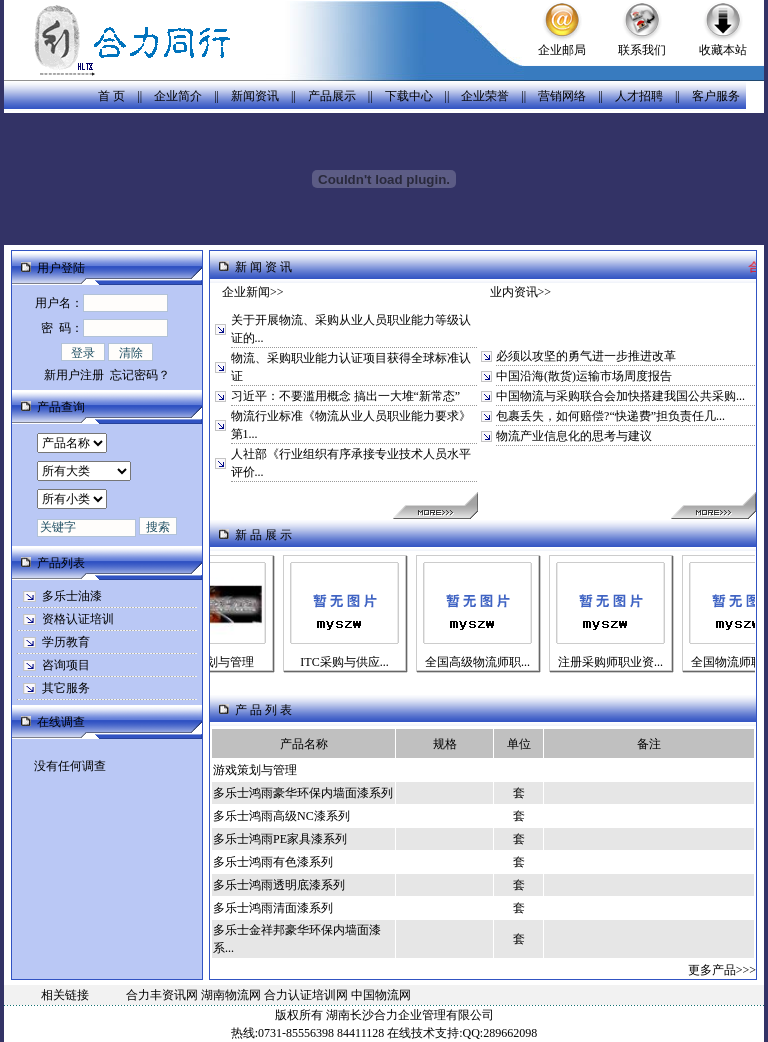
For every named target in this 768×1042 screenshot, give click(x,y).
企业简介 (178, 96)
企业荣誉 (485, 96)
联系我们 (642, 50)
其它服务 (66, 688)
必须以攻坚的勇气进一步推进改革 (586, 356)
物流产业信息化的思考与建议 (574, 436)
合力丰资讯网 (162, 995)
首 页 (111, 96)
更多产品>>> (722, 970)
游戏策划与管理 (224, 662)
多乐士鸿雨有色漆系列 (273, 862)
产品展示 (332, 96)
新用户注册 (74, 375)
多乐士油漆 (72, 596)
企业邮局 (562, 50)
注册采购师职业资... (622, 662)
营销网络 (562, 96)
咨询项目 (66, 665)
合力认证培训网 (306, 995)
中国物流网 (381, 995)
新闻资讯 (255, 96)
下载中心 (409, 96)
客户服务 (716, 96)
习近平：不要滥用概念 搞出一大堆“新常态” (346, 396)
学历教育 (66, 642)
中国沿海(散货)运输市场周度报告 (584, 376)
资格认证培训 (78, 619)
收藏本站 (723, 50)
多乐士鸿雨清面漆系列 (273, 908)
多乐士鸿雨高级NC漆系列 (281, 816)
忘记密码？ (140, 375)
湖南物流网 (231, 995)
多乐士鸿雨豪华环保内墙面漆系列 (303, 793)
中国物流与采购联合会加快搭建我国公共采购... (620, 396)
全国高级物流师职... (489, 662)
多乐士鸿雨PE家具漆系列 (280, 839)
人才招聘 (639, 96)
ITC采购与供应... (356, 662)
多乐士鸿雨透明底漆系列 (279, 885)
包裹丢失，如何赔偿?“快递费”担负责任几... (610, 416)
